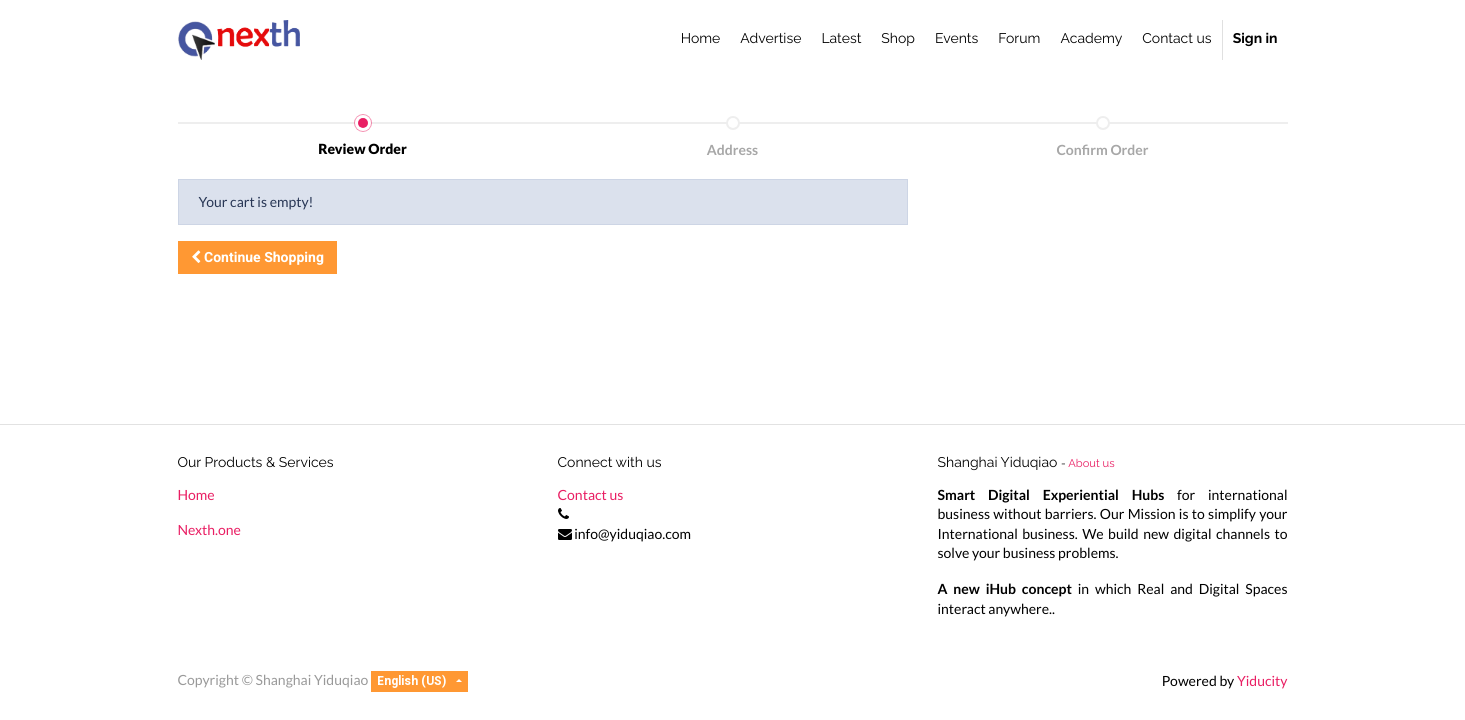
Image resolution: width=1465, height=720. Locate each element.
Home (196, 494)
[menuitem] (701, 40)
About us (1091, 463)
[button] (257, 258)
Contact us (591, 494)
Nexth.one (209, 529)
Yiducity (1262, 680)
